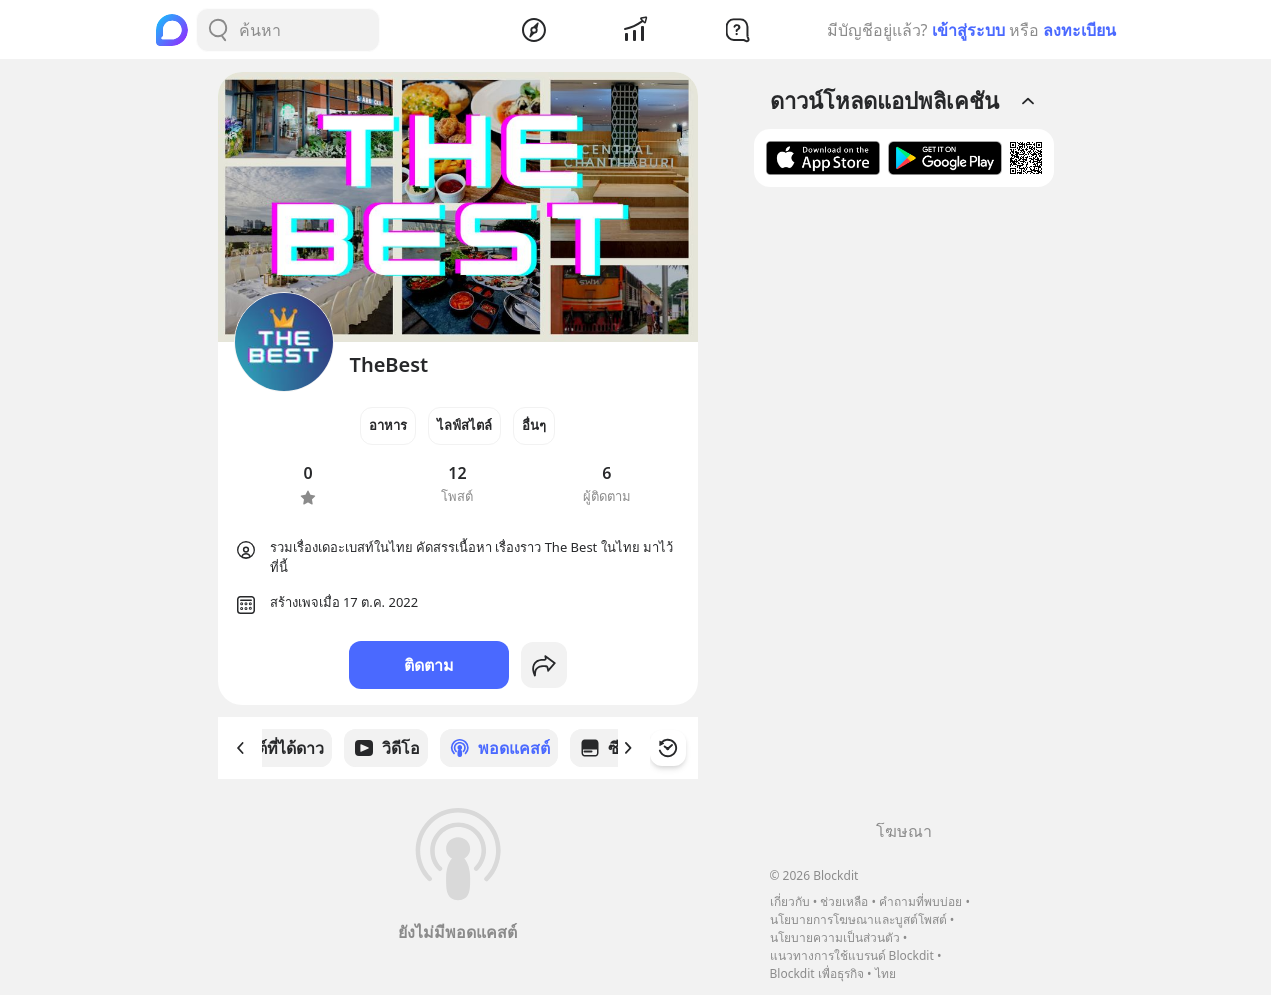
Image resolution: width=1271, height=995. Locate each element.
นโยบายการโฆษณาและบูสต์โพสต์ (858, 919)
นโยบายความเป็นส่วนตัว (835, 937)
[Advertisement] (904, 511)
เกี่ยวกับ (790, 901)
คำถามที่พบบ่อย (920, 901)
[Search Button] (218, 30)
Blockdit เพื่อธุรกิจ (817, 973)
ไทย (885, 973)
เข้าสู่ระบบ (968, 30)
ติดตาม (429, 665)
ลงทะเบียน (1079, 30)
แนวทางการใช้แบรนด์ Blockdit (852, 955)
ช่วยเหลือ (844, 901)
